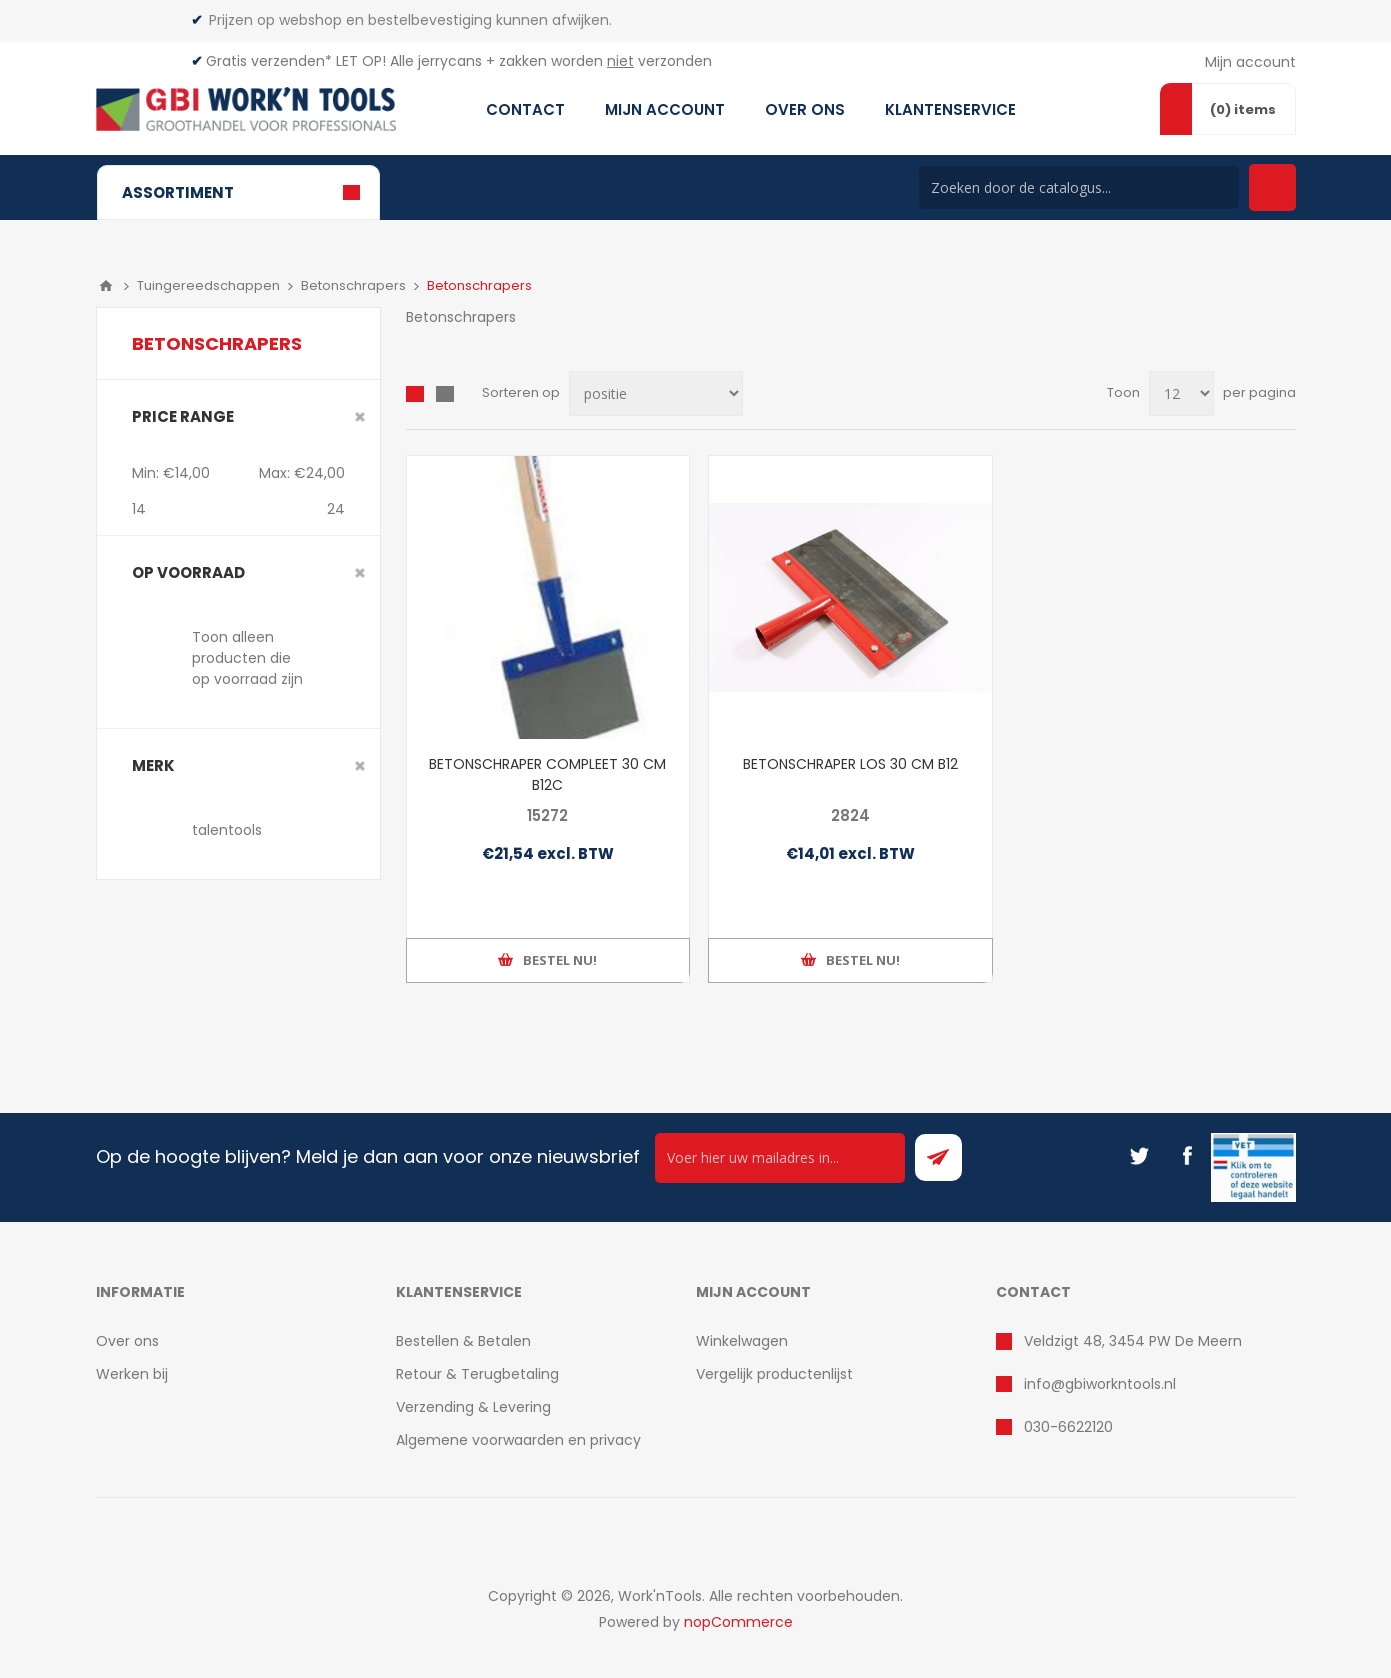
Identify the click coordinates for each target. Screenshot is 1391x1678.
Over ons (127, 1341)
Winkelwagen (742, 1341)
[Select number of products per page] (1181, 393)
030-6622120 (1068, 1427)
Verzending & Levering (473, 1407)
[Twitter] (1139, 1156)
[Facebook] (1187, 1156)
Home (106, 286)
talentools (227, 830)
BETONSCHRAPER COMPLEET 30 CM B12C (547, 774)
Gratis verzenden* (269, 61)
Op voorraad (188, 572)
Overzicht (415, 394)
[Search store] (1079, 187)
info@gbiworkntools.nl (1100, 1384)
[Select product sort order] (656, 393)
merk (153, 765)
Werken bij (132, 1374)
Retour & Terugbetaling (477, 1374)
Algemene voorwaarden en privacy (518, 1440)
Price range (183, 416)
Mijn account (1250, 62)
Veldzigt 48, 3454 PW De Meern (1133, 1341)
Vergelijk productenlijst (774, 1374)
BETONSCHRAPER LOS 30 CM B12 (850, 764)
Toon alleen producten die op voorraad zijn (247, 658)
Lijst (445, 394)
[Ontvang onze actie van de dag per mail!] (780, 1158)
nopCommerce (738, 1622)
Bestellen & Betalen (463, 1341)
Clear (360, 417)
